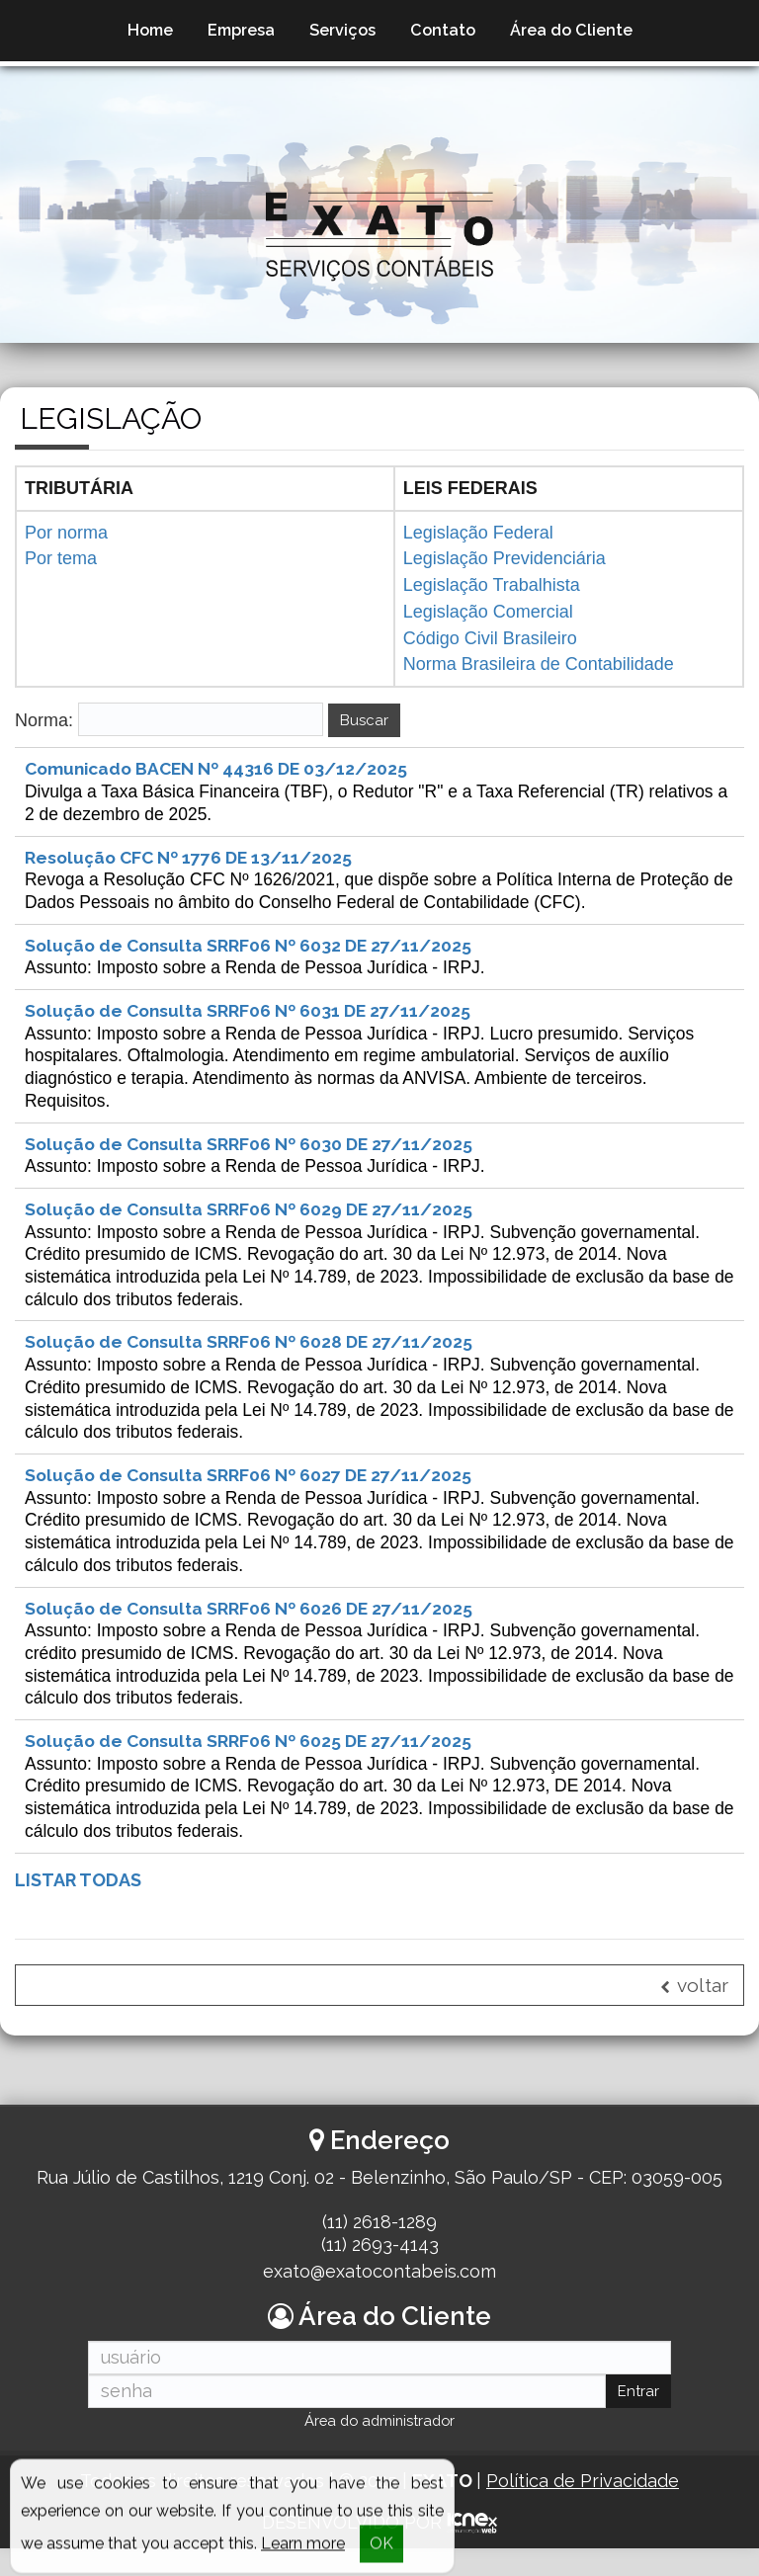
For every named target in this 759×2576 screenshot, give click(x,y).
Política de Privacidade (582, 2508)
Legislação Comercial (488, 612)
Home (150, 30)
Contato (442, 30)
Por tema (61, 558)
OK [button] (381, 2550)
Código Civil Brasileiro (490, 638)
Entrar (638, 2418)
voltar (693, 2013)
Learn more (303, 2550)
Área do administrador (379, 2448)
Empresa (241, 30)
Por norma (66, 532)
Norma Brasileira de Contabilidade (538, 664)
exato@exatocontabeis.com (379, 2297)
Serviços (342, 30)
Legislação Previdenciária (504, 558)
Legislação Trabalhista (491, 585)
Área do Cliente (571, 30)
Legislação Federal (478, 532)
